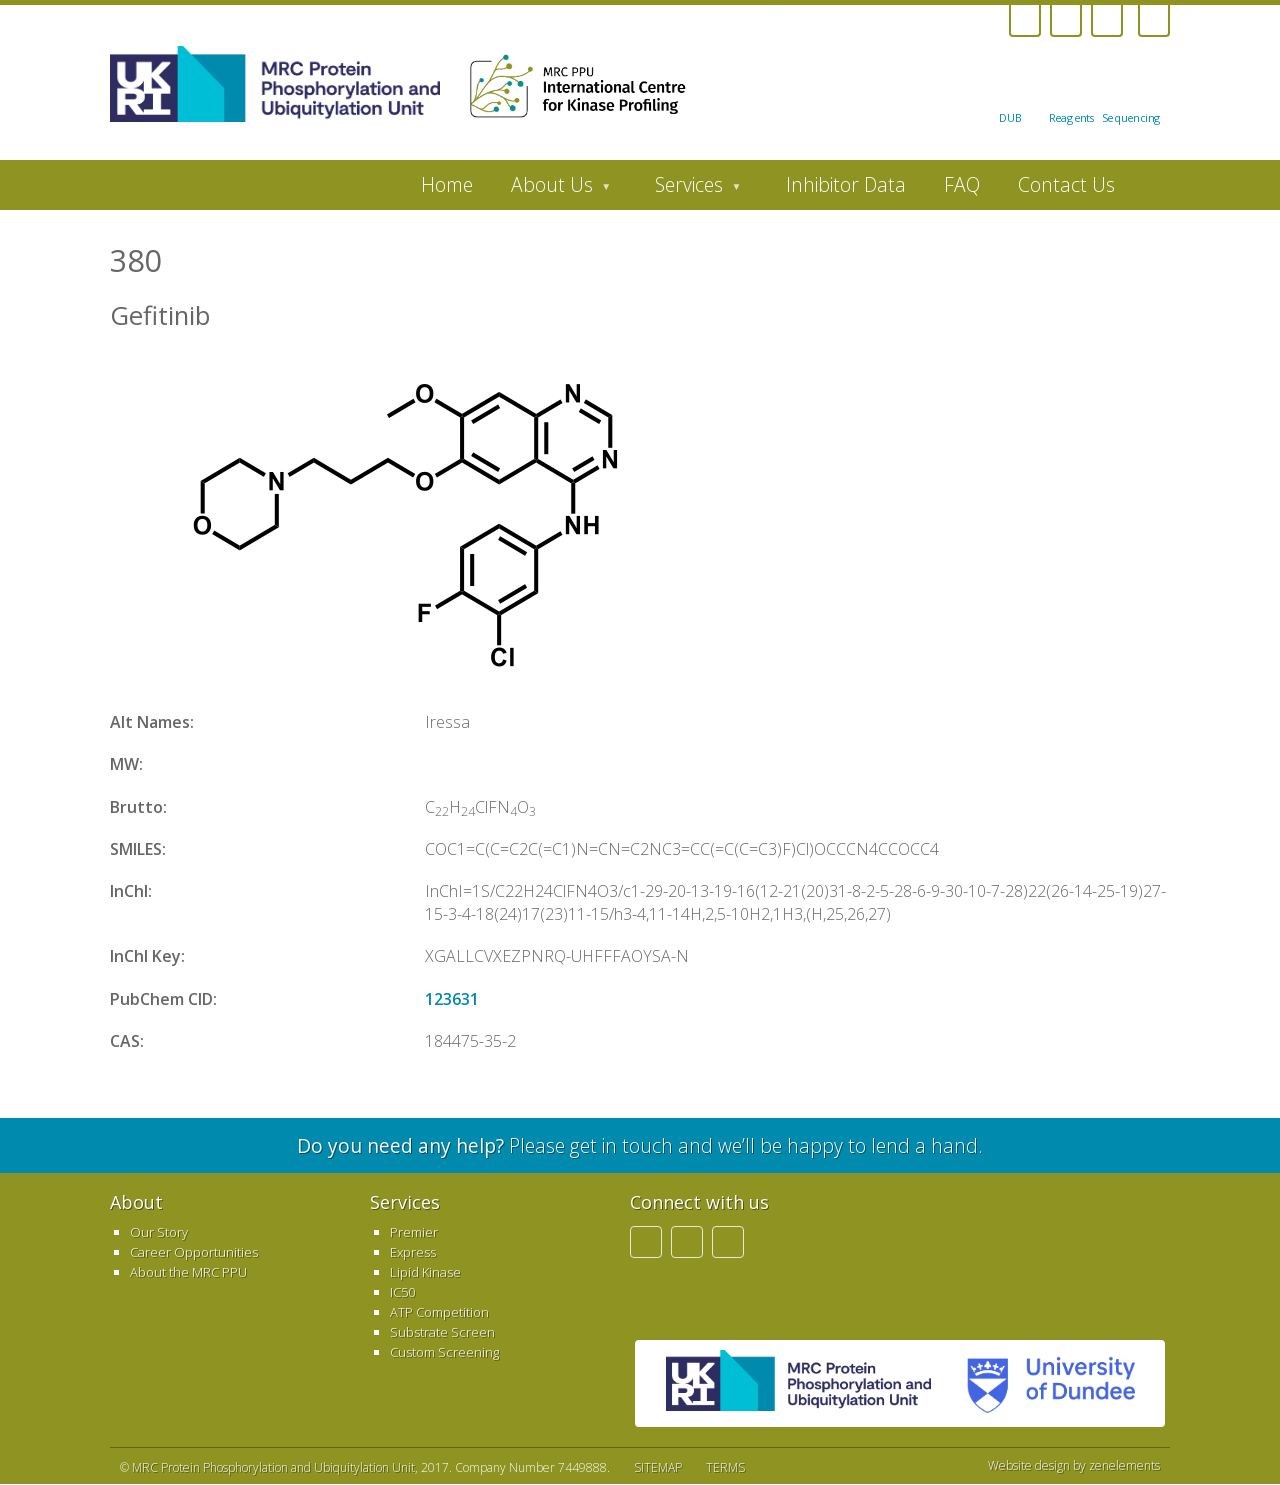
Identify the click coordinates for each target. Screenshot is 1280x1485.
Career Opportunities (194, 1252)
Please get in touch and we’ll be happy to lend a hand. (640, 1145)
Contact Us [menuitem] (1066, 184)
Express (413, 1252)
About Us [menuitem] (551, 190)
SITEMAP (658, 1467)
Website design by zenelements (1074, 1466)
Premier (414, 1232)
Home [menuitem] (447, 184)
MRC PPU (798, 1383)
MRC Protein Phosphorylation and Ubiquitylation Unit (273, 1467)
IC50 (402, 1292)
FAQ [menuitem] (962, 184)
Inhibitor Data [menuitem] (846, 184)
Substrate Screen (442, 1332)
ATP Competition (439, 1312)
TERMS (725, 1467)
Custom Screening (444, 1352)
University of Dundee (1043, 1383)
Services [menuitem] (688, 190)
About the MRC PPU (188, 1272)
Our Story (159, 1232)
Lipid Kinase (425, 1272)
